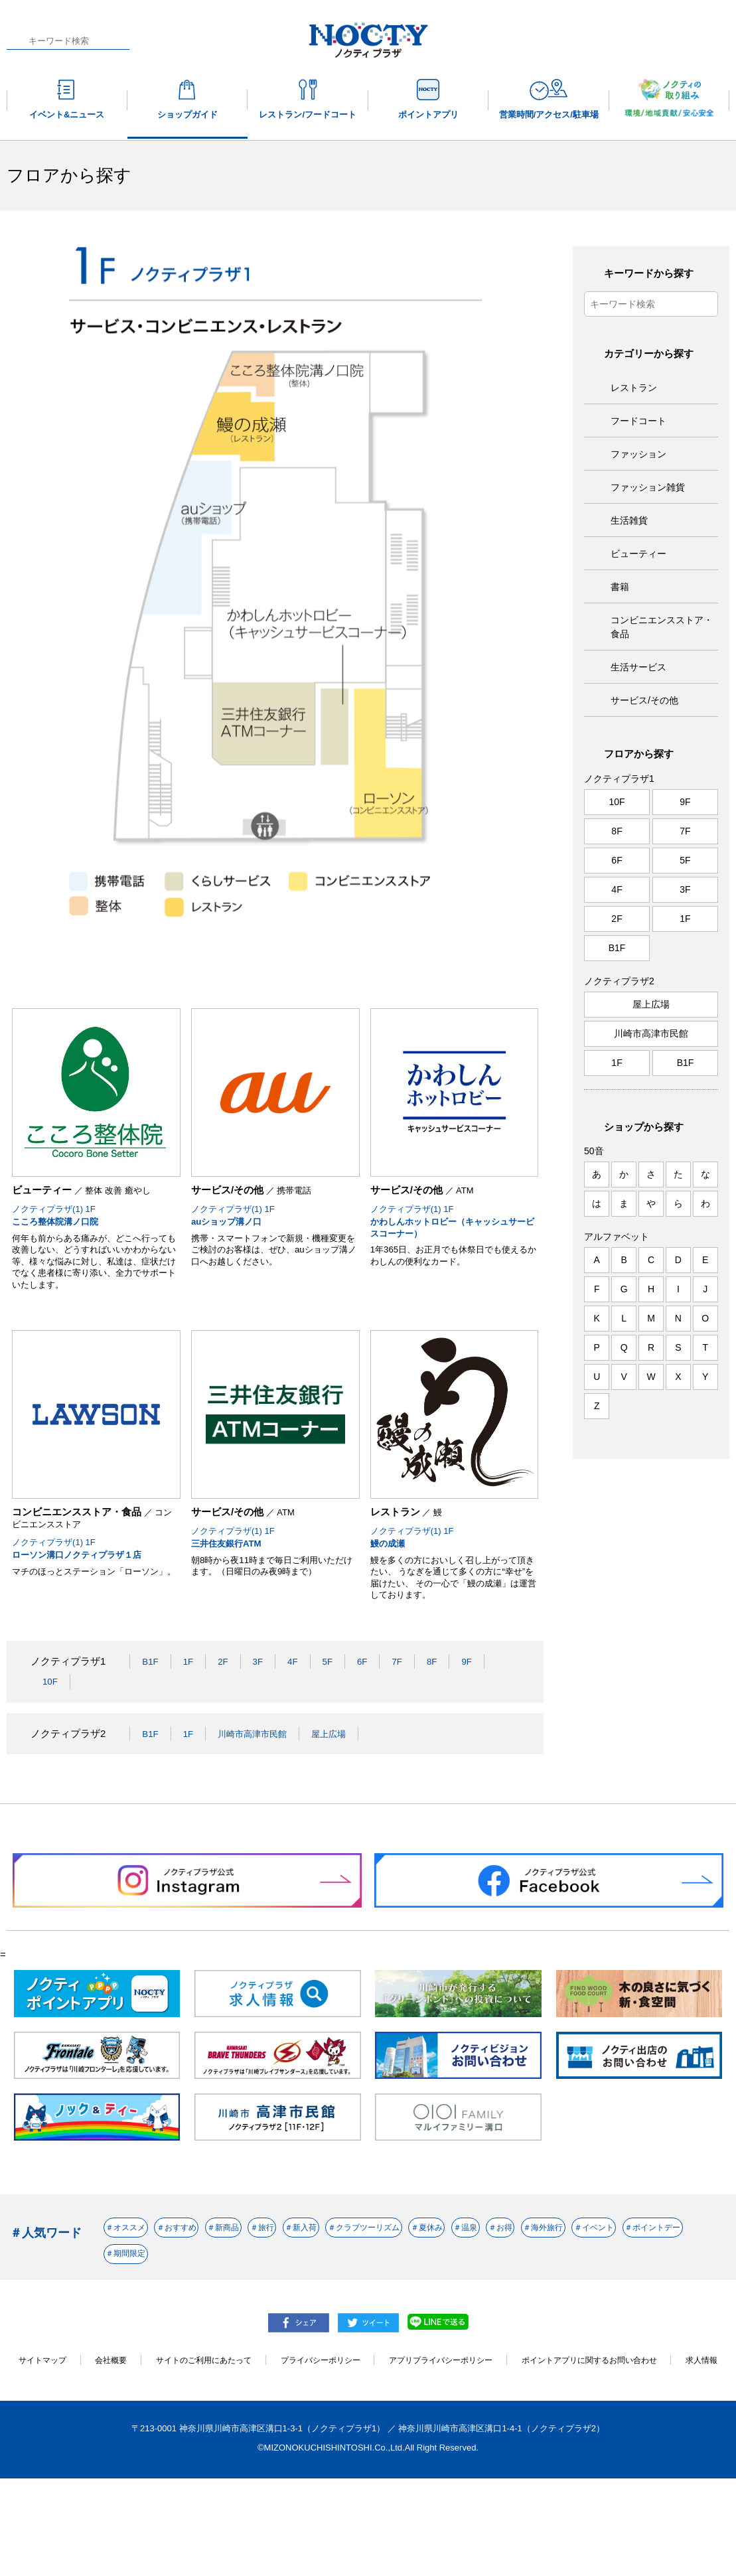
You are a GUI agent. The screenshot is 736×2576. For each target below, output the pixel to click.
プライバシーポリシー (334, 2442)
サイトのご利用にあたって (209, 2442)
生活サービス (638, 667)
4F (299, 1718)
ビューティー (638, 553)
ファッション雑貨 (648, 487)
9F (480, 1718)
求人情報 (368, 2457)
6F (372, 1718)
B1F (151, 1718)
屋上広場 (345, 1791)
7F (408, 1718)
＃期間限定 (542, 2329)
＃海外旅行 (270, 2329)
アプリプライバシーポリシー (461, 2442)
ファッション (638, 454)
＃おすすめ (226, 2291)
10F (51, 1738)
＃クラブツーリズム (542, 2291)
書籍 (620, 586)
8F (444, 1718)
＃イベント (354, 2329)
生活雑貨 (629, 520)
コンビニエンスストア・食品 (662, 627)
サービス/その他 (644, 700)
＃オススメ (142, 2291)
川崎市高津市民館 (261, 1791)
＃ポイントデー (447, 2329)
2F (227, 1718)
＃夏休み (640, 2291)
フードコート (638, 421)
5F (336, 1718)
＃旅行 (374, 2291)
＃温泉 (132, 2329)
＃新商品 (305, 2291)
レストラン (634, 387)
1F (191, 1718)
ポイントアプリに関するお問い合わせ (620, 2442)
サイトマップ (40, 2442)
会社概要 (111, 2442)
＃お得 (196, 2329)
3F (263, 1718)
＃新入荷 (443, 2291)
